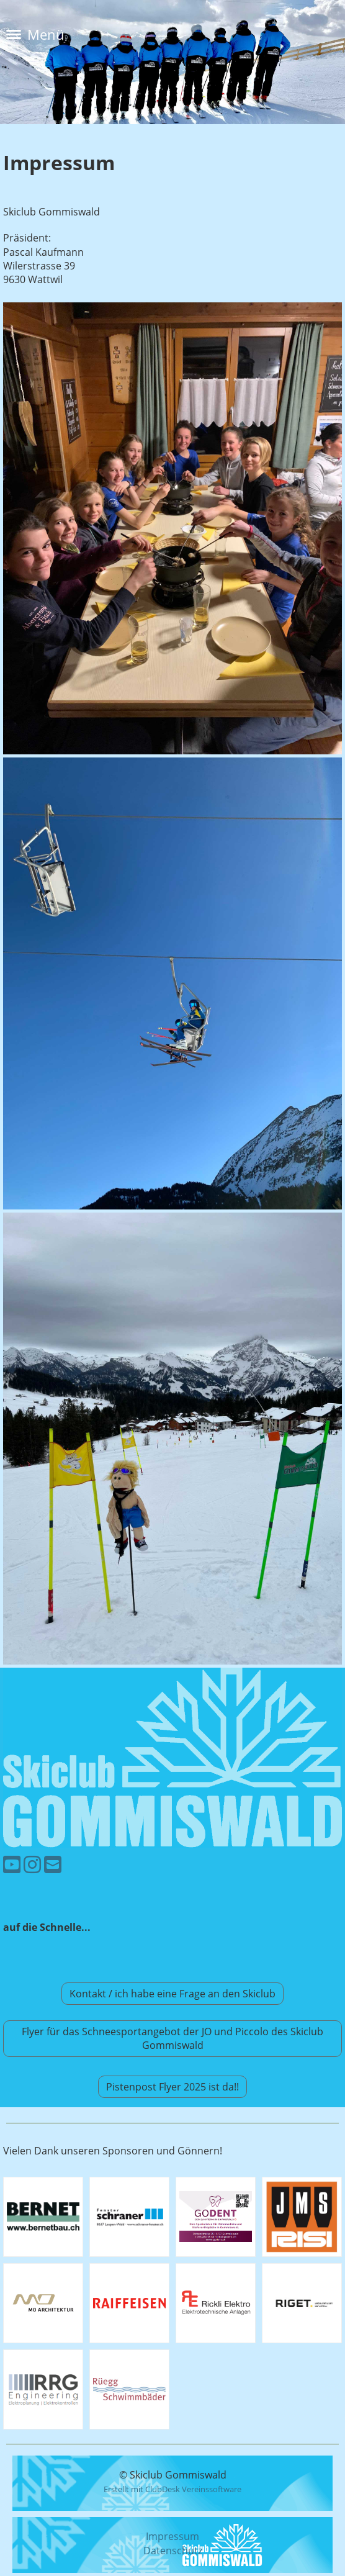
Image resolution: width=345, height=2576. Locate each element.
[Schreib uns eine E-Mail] (52, 1864)
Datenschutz (172, 2550)
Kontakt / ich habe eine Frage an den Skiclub (172, 1993)
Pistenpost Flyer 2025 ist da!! (172, 2087)
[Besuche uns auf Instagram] (32, 1864)
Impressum (172, 2536)
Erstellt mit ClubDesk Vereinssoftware (172, 2489)
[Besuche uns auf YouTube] (11, 1864)
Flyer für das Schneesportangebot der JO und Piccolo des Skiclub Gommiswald (172, 2038)
